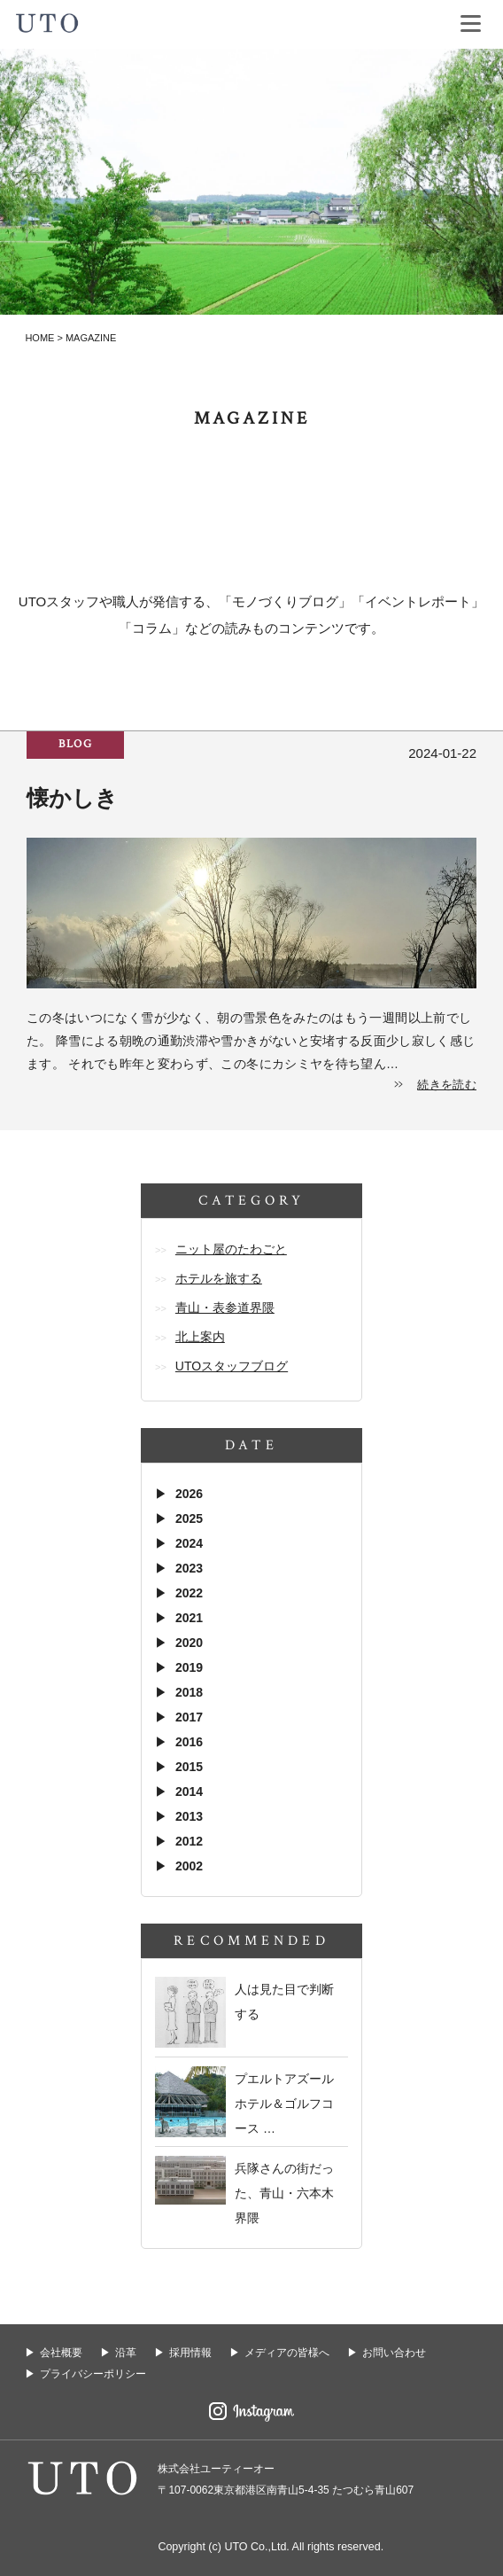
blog (75, 744)
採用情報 (190, 2352)
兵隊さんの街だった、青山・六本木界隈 (284, 2193)
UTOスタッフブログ (231, 1366)
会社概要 (61, 2352)
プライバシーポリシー (93, 2374)
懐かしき (72, 797)
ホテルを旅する (218, 1278)
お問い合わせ (394, 2352)
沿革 (125, 2352)
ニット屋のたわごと (231, 1249)
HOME (39, 337)
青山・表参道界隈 (225, 1307)
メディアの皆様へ (286, 2352)
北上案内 (200, 1337)
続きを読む (446, 1084)
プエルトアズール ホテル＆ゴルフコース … (284, 2103)
